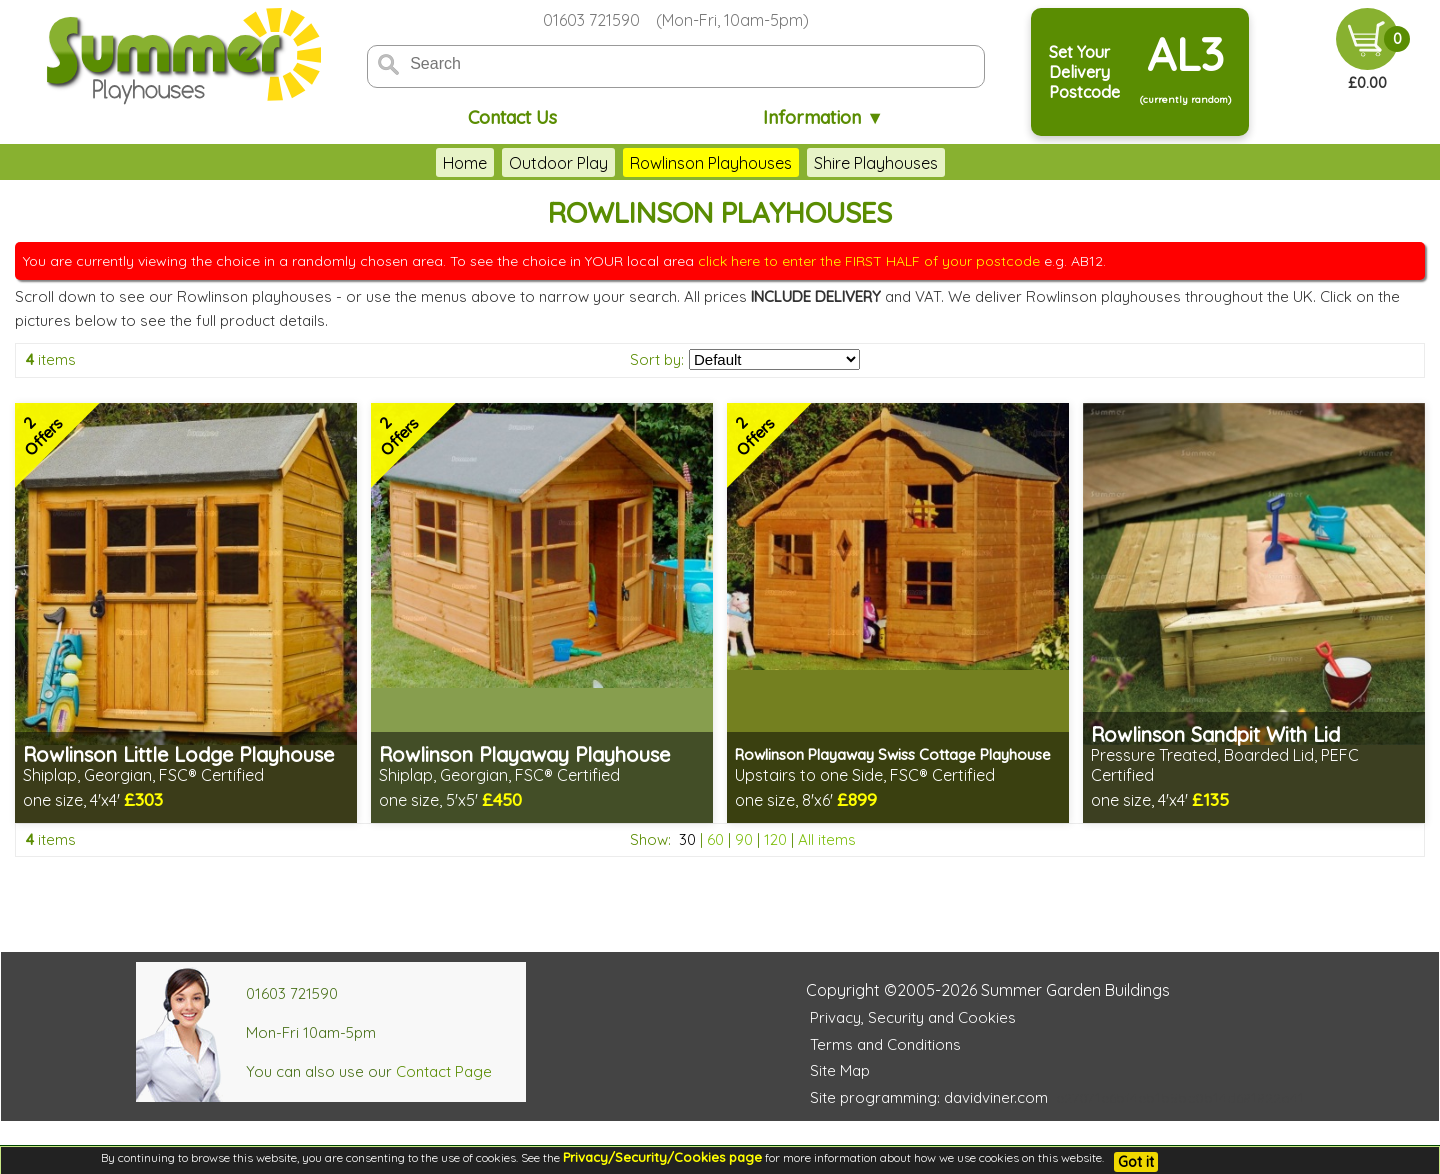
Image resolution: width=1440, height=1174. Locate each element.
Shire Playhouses (876, 163)
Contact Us (512, 117)
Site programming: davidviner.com (929, 1097)
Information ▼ (823, 117)
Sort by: (657, 359)
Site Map (840, 1070)
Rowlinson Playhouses (711, 163)
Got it (1136, 1162)
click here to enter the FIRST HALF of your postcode (869, 261)
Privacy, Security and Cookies (913, 1017)
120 (775, 839)
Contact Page (444, 1071)
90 (744, 839)
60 (715, 839)
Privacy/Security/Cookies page (662, 1157)
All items (827, 839)
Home (465, 163)
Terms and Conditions (885, 1044)
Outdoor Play (558, 163)
